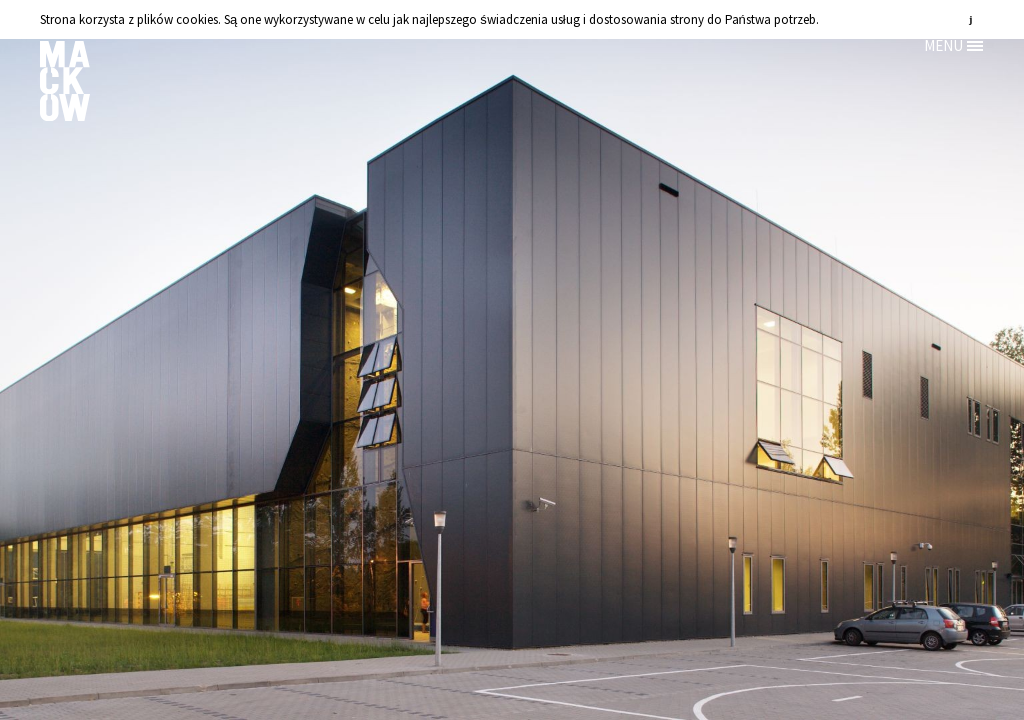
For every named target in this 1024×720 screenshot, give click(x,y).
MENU (943, 45)
